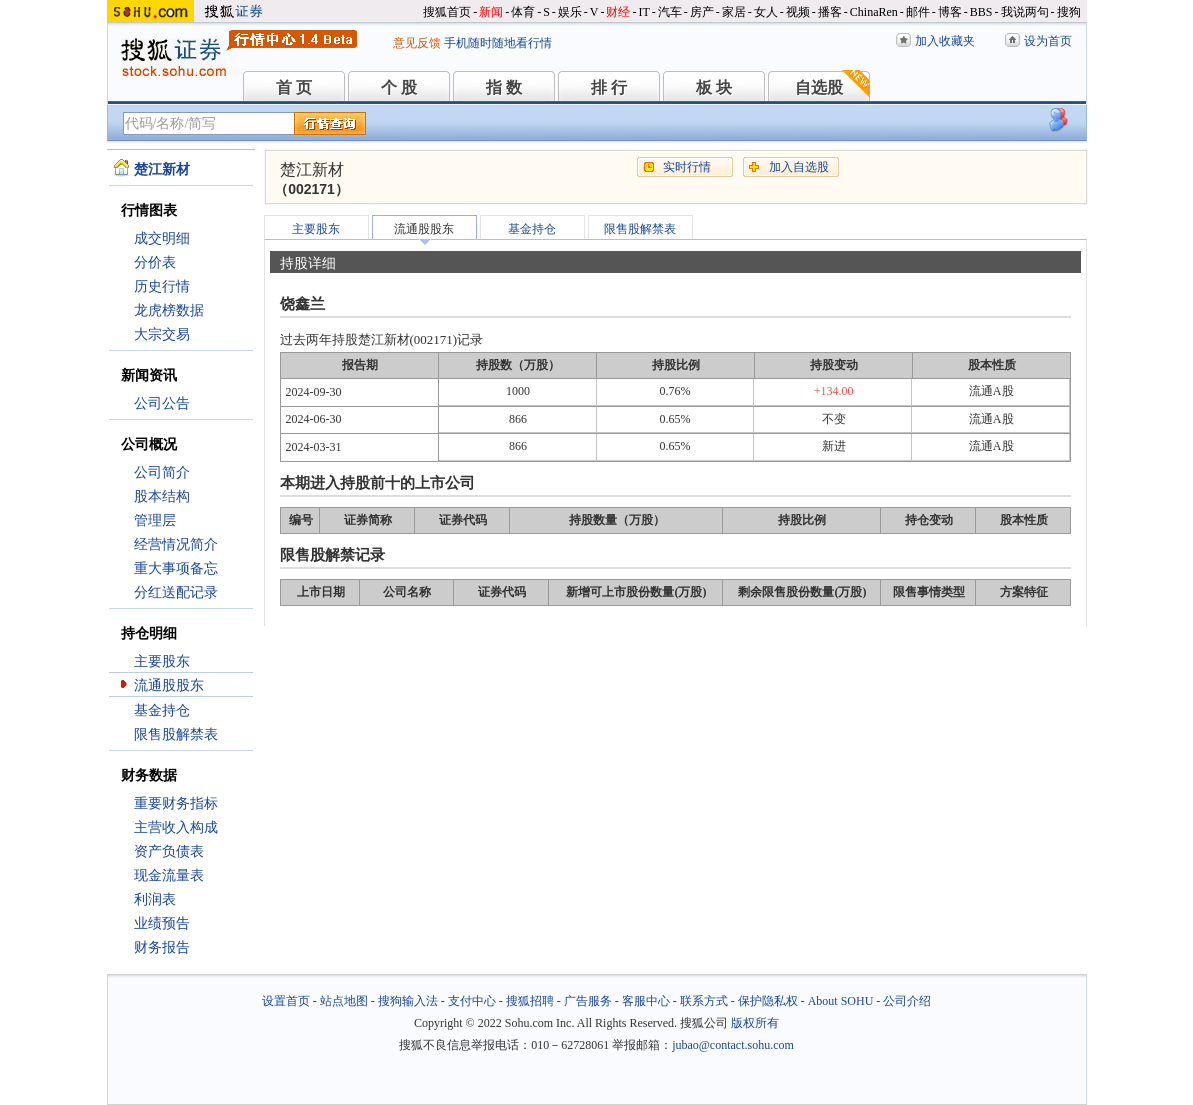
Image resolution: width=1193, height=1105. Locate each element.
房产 (702, 12)
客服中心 (646, 1001)
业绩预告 (162, 923)
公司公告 (162, 403)
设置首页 (286, 1001)
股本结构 (162, 496)
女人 (766, 12)
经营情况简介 (176, 544)
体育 (523, 12)
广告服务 (588, 1001)
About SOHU (841, 1001)
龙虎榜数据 (169, 310)
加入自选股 (799, 167)
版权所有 (755, 1023)
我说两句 (1025, 12)
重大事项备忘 (176, 568)
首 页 (294, 87)
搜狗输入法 (408, 1001)
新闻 (491, 12)
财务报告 (162, 947)
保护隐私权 (768, 1001)
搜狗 (1069, 12)
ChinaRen (874, 12)
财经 (618, 12)
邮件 (918, 12)
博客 (950, 12)
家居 (734, 12)
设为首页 (1048, 41)
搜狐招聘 (530, 1001)
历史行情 (162, 286)
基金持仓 (162, 710)
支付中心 (472, 1001)
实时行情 (687, 167)
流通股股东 (169, 685)
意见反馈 (417, 43)
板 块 (714, 87)
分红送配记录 (176, 592)
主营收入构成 (176, 827)
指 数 (504, 87)
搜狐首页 (447, 12)
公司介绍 (907, 1001)
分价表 (155, 262)
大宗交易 (162, 334)
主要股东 (162, 661)
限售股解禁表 (176, 734)
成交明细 (162, 238)
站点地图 (344, 1001)
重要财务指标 (176, 803)
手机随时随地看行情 (498, 43)
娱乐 (570, 12)
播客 (830, 12)
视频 (798, 12)
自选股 (819, 87)
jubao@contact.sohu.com (733, 1045)
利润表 (155, 899)
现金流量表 (169, 875)
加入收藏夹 (945, 41)
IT (643, 12)
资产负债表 (169, 851)
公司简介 (162, 472)
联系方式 (704, 1001)
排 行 (609, 87)
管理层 (155, 520)
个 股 (399, 87)
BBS (981, 12)
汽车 (670, 12)
